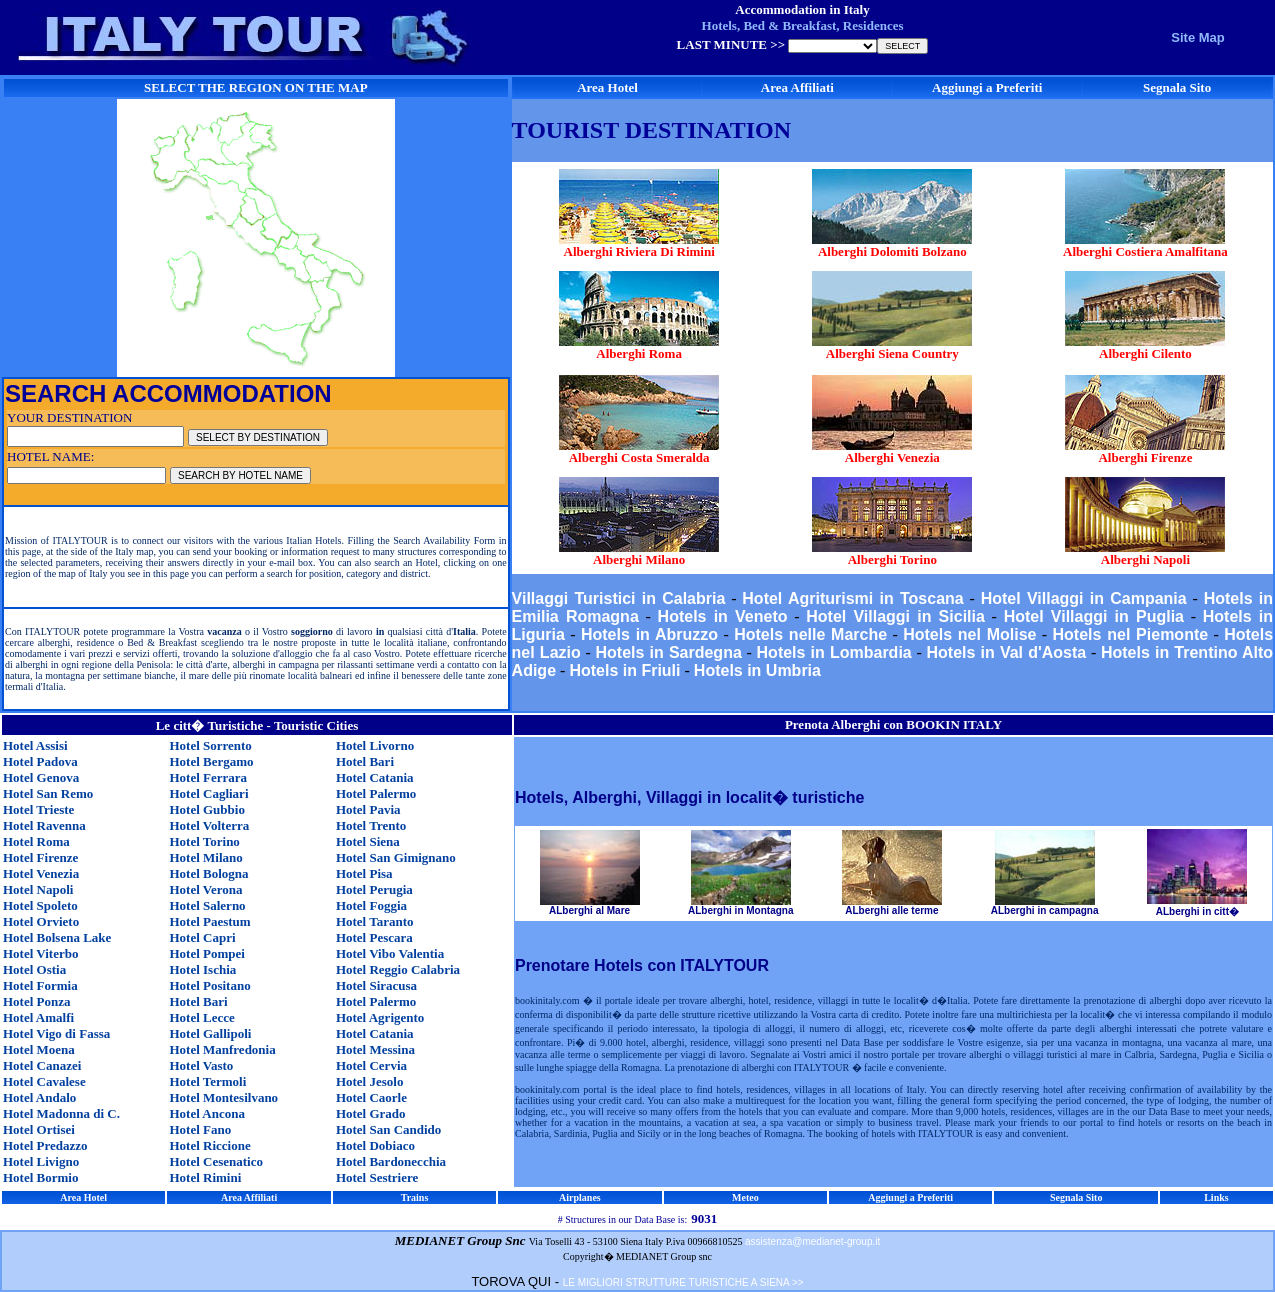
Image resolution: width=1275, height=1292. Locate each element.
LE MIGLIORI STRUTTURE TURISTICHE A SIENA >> (683, 1282)
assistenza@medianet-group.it (812, 1241)
